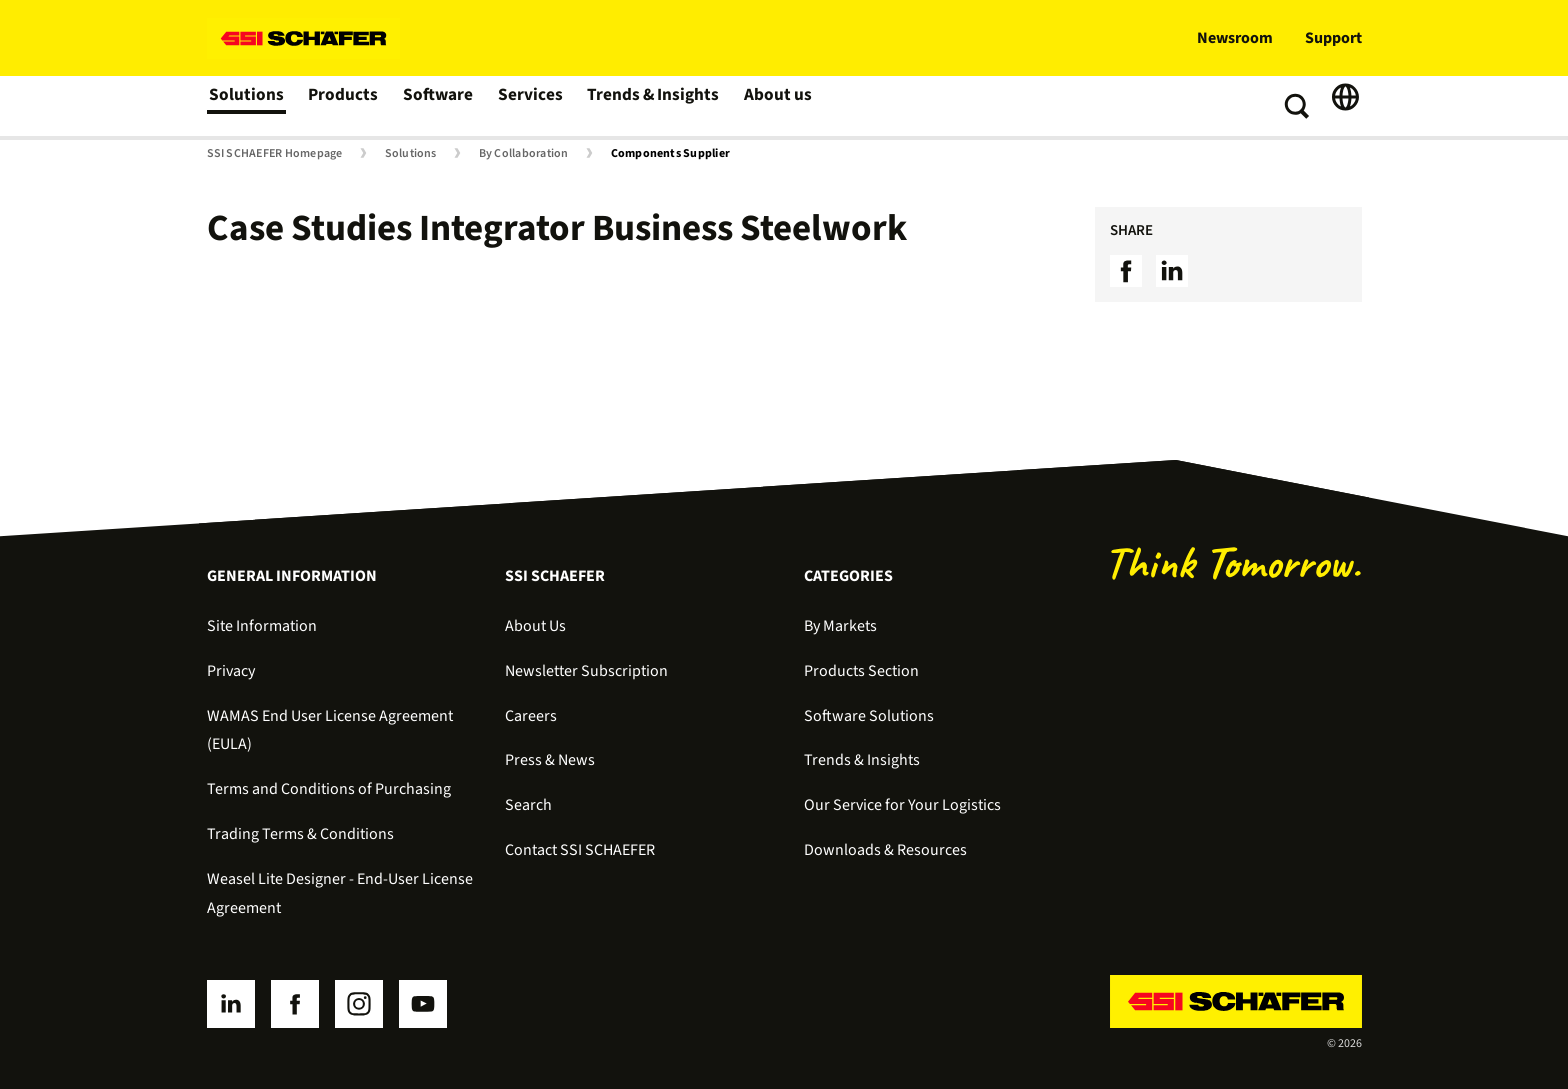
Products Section (861, 671)
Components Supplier (671, 154)
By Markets (840, 626)
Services (530, 106)
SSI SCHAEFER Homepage (275, 154)
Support (1333, 38)
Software (438, 106)
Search (528, 805)
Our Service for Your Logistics (902, 805)
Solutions (246, 106)
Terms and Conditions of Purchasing (329, 789)
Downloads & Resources (885, 850)
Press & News (550, 760)
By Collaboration (524, 154)
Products (343, 106)
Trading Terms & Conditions (300, 834)
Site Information (262, 626)
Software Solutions (869, 716)
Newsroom (1235, 38)
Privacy (231, 671)
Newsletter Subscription (586, 671)
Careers (531, 716)
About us (773, 106)
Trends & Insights (651, 106)
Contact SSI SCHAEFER (580, 850)
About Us (535, 626)
